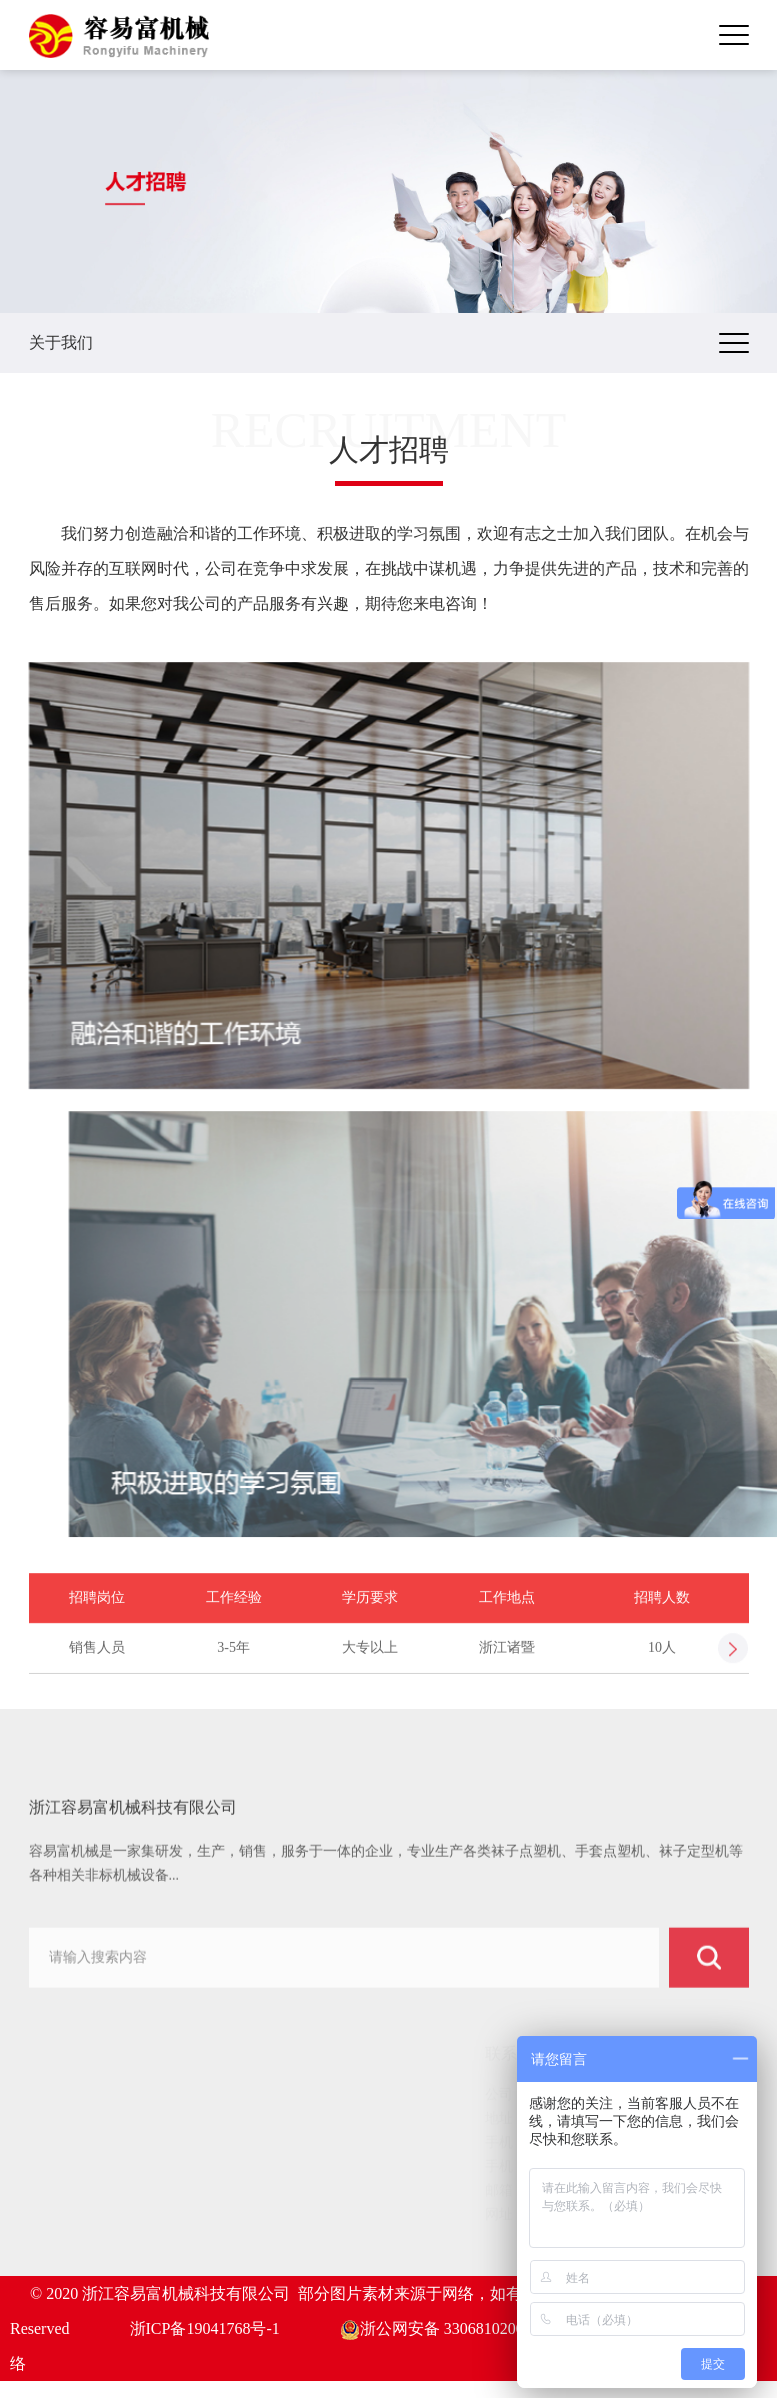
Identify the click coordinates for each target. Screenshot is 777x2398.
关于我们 (75, 2120)
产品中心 (75, 2145)
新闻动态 (75, 2195)
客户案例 (75, 2170)
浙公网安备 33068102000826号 (456, 2328)
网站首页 (75, 2095)
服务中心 (75, 2220)
